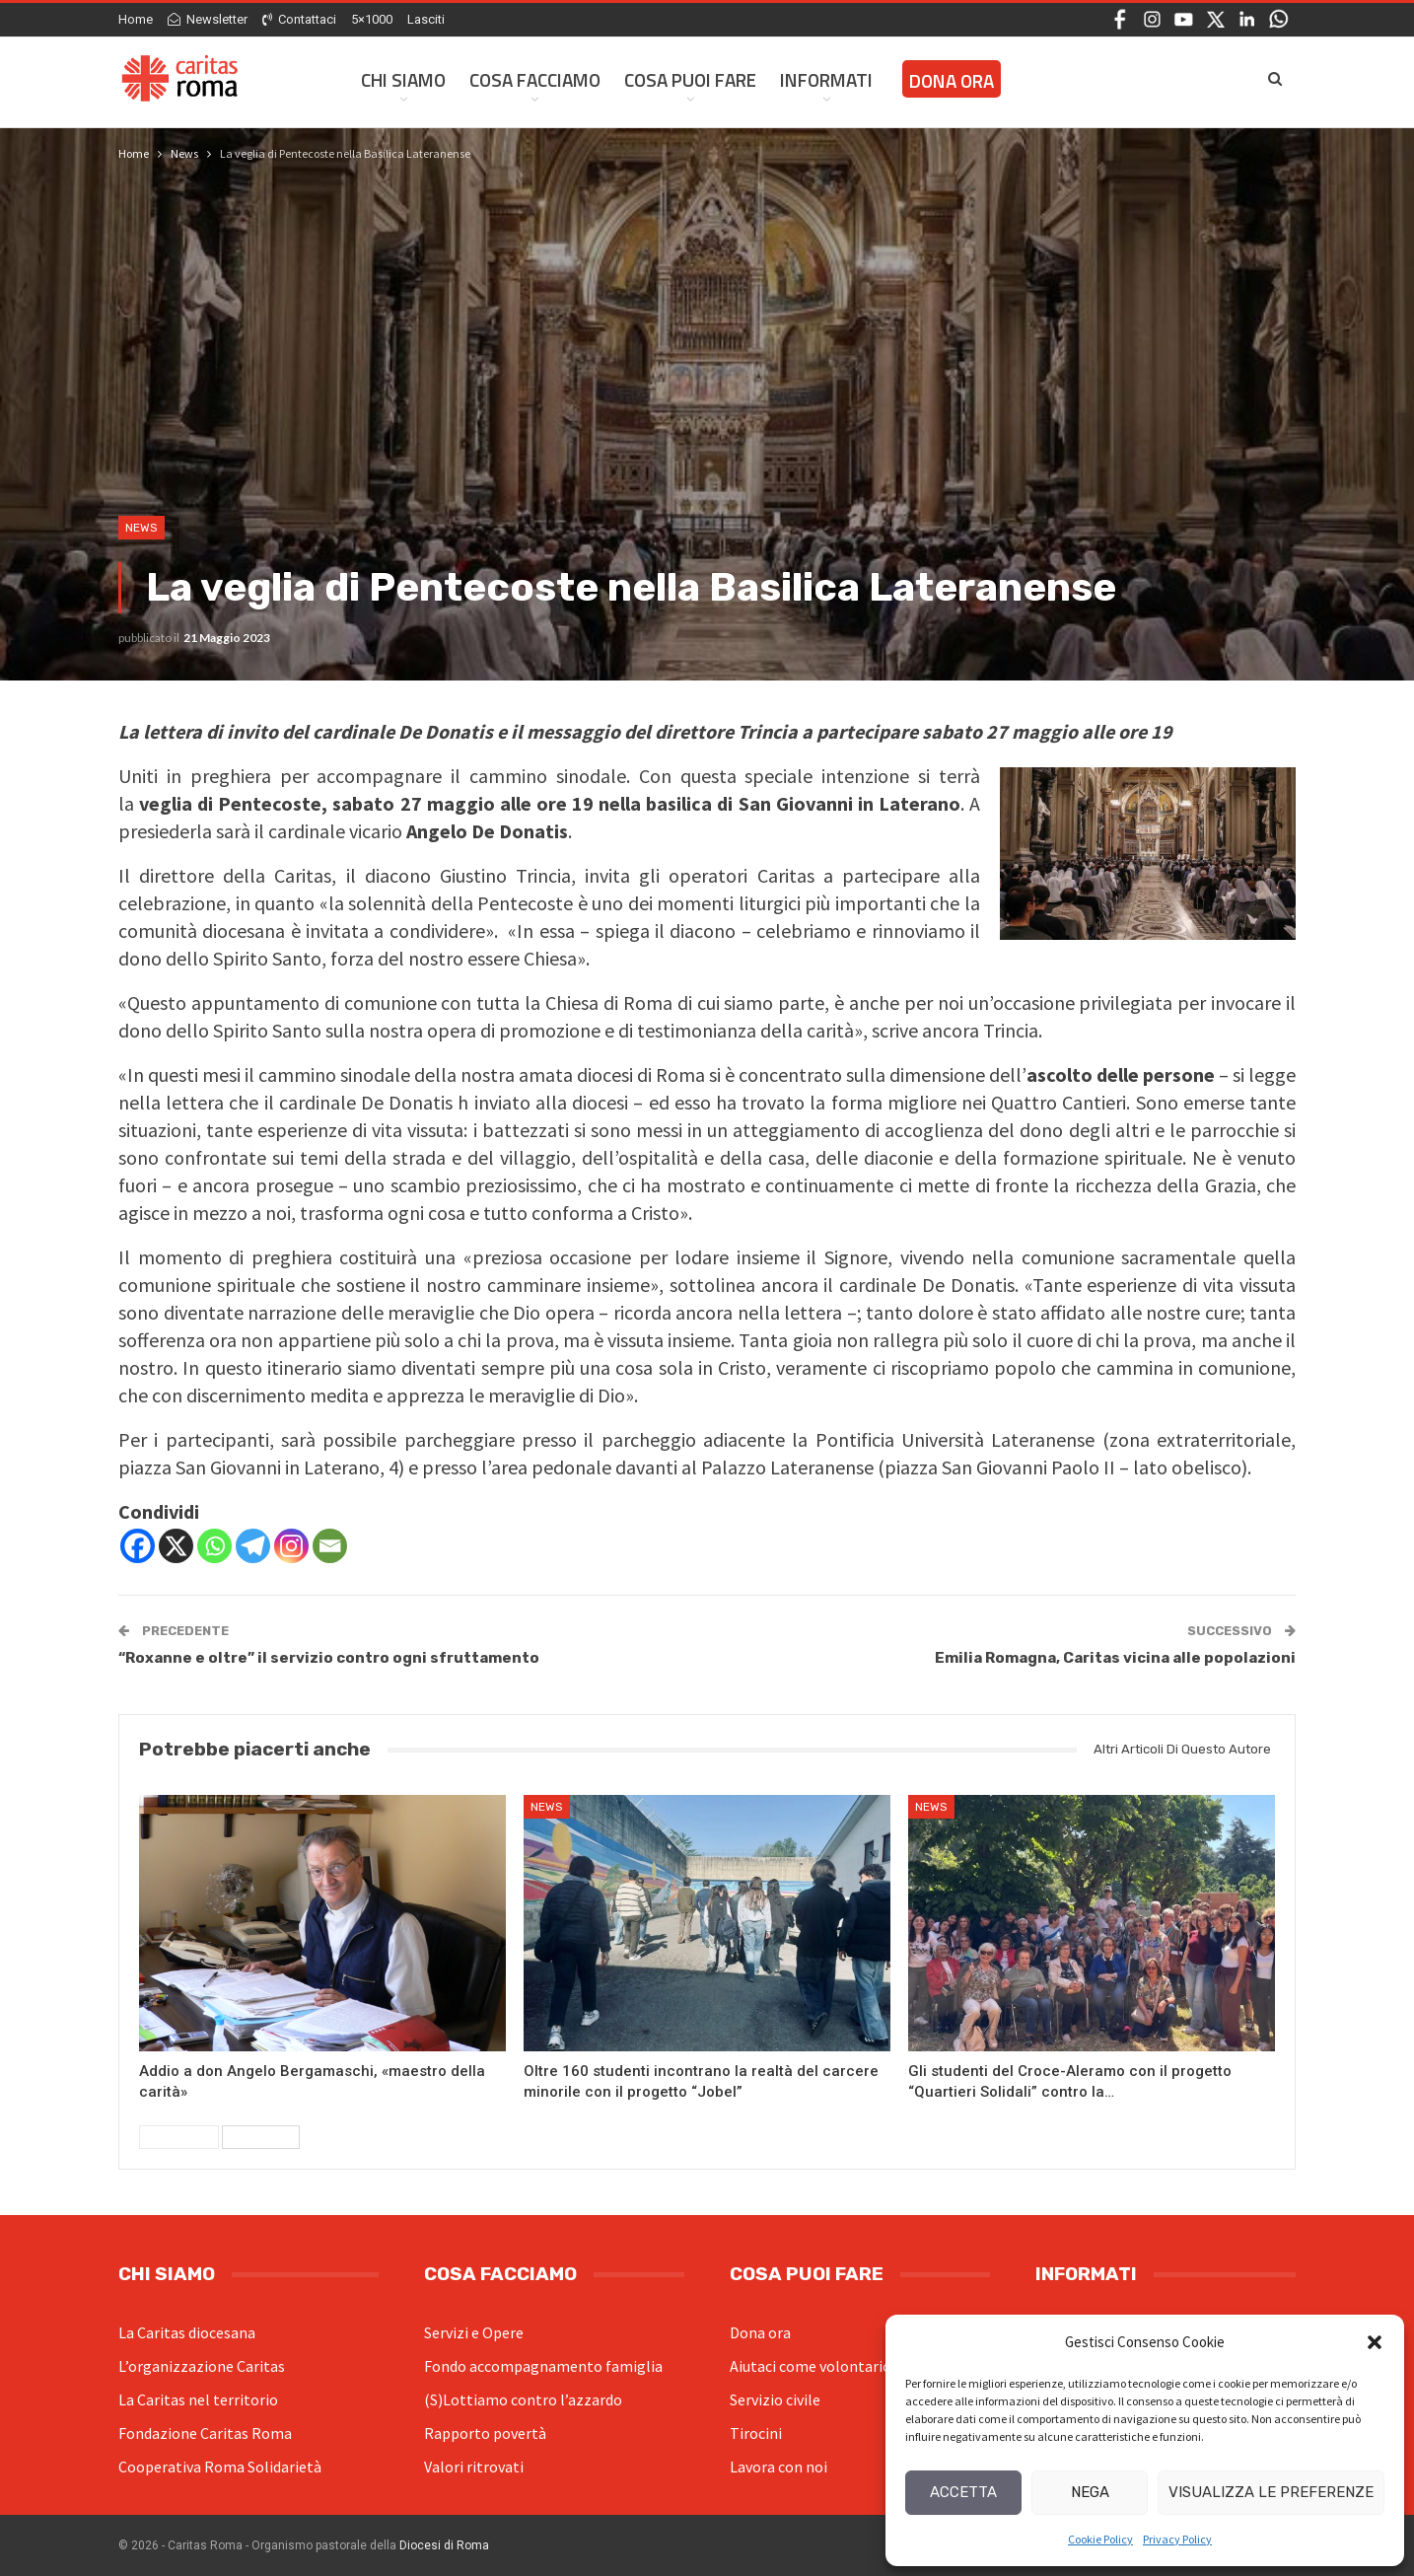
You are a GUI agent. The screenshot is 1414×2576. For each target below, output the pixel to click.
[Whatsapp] (214, 1546)
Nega (1090, 2492)
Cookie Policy (1100, 2539)
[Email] (330, 1546)
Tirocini (756, 2433)
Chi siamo (403, 79)
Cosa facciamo (535, 79)
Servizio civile (775, 2399)
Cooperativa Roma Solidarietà (219, 2466)
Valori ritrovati (474, 2466)
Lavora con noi (778, 2466)
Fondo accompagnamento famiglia (543, 2366)
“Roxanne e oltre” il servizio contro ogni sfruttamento (328, 1658)
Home (135, 19)
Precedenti (179, 2137)
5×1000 (371, 19)
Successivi (261, 2137)
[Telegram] (253, 1546)
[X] (176, 1546)
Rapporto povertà (485, 2433)
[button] (1374, 2342)
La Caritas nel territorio (198, 2399)
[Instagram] (291, 1546)
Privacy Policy (1177, 2539)
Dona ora (760, 2332)
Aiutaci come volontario (810, 2366)
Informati (826, 79)
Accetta (963, 2492)
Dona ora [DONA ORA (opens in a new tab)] (951, 80)
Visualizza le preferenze (1271, 2492)
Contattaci (299, 19)
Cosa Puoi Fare (690, 79)
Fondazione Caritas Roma (205, 2433)
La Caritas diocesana (186, 2332)
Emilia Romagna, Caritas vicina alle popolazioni (1115, 1658)
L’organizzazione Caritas (201, 2366)
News (141, 528)
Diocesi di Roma (444, 2545)
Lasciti (426, 19)
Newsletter (207, 19)
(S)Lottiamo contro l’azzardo (523, 2399)
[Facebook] (137, 1546)
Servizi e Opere (474, 2332)
